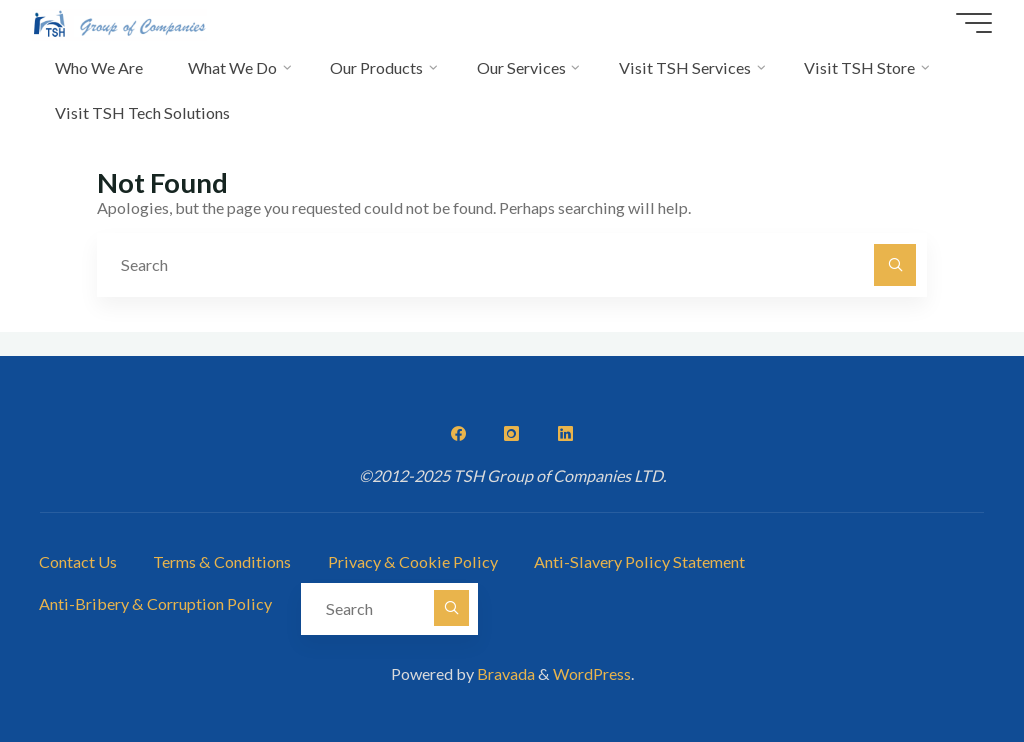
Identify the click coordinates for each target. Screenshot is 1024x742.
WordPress (592, 673)
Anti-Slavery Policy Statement (639, 561)
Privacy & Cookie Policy (413, 561)
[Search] (895, 265)
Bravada (504, 673)
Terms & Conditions (222, 561)
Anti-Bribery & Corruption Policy (155, 603)
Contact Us (78, 561)
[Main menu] (974, 23)
